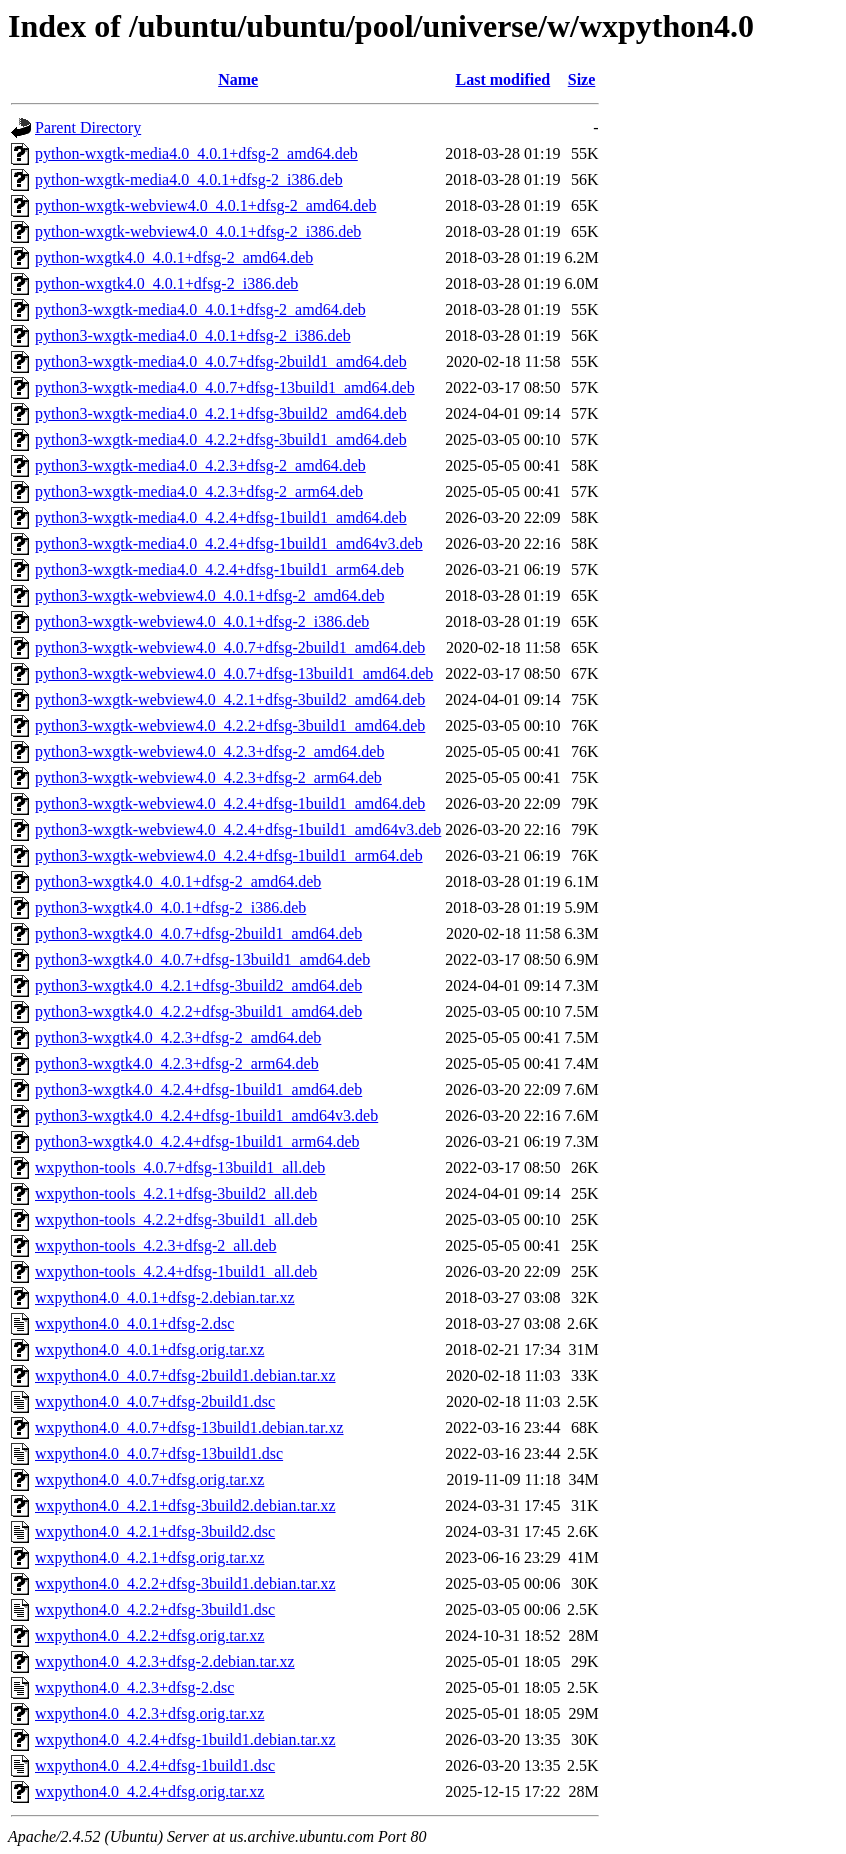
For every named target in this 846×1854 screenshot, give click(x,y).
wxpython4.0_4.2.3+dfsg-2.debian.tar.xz (165, 1661)
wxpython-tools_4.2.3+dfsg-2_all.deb (155, 1245)
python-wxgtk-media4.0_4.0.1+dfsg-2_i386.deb (189, 179)
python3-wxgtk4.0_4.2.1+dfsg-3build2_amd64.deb (198, 985)
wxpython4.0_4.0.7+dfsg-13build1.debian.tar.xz (189, 1427)
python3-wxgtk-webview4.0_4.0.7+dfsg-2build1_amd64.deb (230, 647)
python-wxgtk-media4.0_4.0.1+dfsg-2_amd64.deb (196, 153)
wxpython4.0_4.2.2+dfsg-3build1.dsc (155, 1609)
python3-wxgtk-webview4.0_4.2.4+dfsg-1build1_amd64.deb (230, 803)
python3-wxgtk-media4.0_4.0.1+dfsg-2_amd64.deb (200, 309)
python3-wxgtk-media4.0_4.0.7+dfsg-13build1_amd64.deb (225, 387)
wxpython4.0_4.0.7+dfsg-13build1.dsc (159, 1453)
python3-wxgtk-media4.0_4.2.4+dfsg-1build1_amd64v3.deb (229, 543)
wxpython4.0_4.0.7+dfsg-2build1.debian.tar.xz (185, 1375)
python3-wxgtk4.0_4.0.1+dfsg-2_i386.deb (170, 907)
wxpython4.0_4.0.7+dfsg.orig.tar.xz (149, 1479)
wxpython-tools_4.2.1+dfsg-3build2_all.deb (176, 1193)
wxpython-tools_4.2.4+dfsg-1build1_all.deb (176, 1271)
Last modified (503, 79)
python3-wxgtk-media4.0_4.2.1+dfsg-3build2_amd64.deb (221, 413)
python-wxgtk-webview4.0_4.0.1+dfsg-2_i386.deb (198, 231)
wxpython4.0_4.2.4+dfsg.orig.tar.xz (149, 1791)
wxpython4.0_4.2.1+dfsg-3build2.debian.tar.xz (185, 1505)
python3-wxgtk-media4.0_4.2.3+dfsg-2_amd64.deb (200, 465)
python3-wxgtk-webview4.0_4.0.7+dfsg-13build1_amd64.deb (234, 673)
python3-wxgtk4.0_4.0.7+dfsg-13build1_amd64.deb (202, 959)
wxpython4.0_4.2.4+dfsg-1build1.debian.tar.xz (185, 1739)
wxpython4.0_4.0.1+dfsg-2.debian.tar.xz (165, 1297)
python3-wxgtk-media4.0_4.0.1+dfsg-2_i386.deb (193, 335)
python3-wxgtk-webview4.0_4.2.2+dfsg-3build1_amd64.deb (230, 725)
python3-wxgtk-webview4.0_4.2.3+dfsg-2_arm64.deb (208, 777)
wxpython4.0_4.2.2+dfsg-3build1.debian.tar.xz (185, 1583)
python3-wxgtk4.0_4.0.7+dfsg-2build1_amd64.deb (198, 933)
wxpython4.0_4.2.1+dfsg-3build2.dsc (155, 1531)
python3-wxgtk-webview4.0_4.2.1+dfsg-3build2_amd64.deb (230, 699)
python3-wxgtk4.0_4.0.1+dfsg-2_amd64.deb (178, 881)
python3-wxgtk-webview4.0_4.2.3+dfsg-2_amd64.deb (209, 751)
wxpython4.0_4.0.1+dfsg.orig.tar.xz (149, 1349)
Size (582, 79)
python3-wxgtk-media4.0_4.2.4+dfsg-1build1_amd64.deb (221, 517)
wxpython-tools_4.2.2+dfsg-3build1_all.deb (176, 1219)
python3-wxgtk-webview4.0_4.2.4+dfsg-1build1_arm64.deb (229, 855)
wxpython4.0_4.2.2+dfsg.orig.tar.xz (149, 1635)
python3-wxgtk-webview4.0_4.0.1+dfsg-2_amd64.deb (209, 595)
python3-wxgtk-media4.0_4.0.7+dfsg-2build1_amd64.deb (221, 361)
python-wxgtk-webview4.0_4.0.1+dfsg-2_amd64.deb (205, 205)
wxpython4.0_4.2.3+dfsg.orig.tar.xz (149, 1713)
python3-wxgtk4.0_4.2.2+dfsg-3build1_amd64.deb (198, 1011)
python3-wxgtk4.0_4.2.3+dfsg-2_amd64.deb (178, 1037)
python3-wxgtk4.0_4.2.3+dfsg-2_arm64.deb (177, 1063)
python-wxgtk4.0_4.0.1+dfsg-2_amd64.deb (174, 257)
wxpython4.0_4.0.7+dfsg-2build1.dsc (155, 1401)
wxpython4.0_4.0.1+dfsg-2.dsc (134, 1323)
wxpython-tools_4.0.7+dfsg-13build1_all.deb (180, 1167)
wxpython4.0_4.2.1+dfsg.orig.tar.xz (149, 1557)
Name (238, 79)
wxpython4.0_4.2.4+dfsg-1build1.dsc (155, 1765)
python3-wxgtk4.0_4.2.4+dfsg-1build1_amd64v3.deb (206, 1115)
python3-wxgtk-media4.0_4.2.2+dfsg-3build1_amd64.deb (221, 439)
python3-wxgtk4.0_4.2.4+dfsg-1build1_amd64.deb (198, 1089)
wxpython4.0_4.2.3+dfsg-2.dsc (134, 1687)
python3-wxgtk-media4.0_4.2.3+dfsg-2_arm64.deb (199, 491)
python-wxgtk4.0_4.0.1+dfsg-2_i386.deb (166, 283)
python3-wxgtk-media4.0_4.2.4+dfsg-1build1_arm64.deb (219, 569)
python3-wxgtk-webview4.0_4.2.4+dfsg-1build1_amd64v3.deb (238, 829)
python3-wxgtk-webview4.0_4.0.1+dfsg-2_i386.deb (202, 621)
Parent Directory (88, 127)
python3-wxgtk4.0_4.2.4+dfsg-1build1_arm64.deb (197, 1141)
